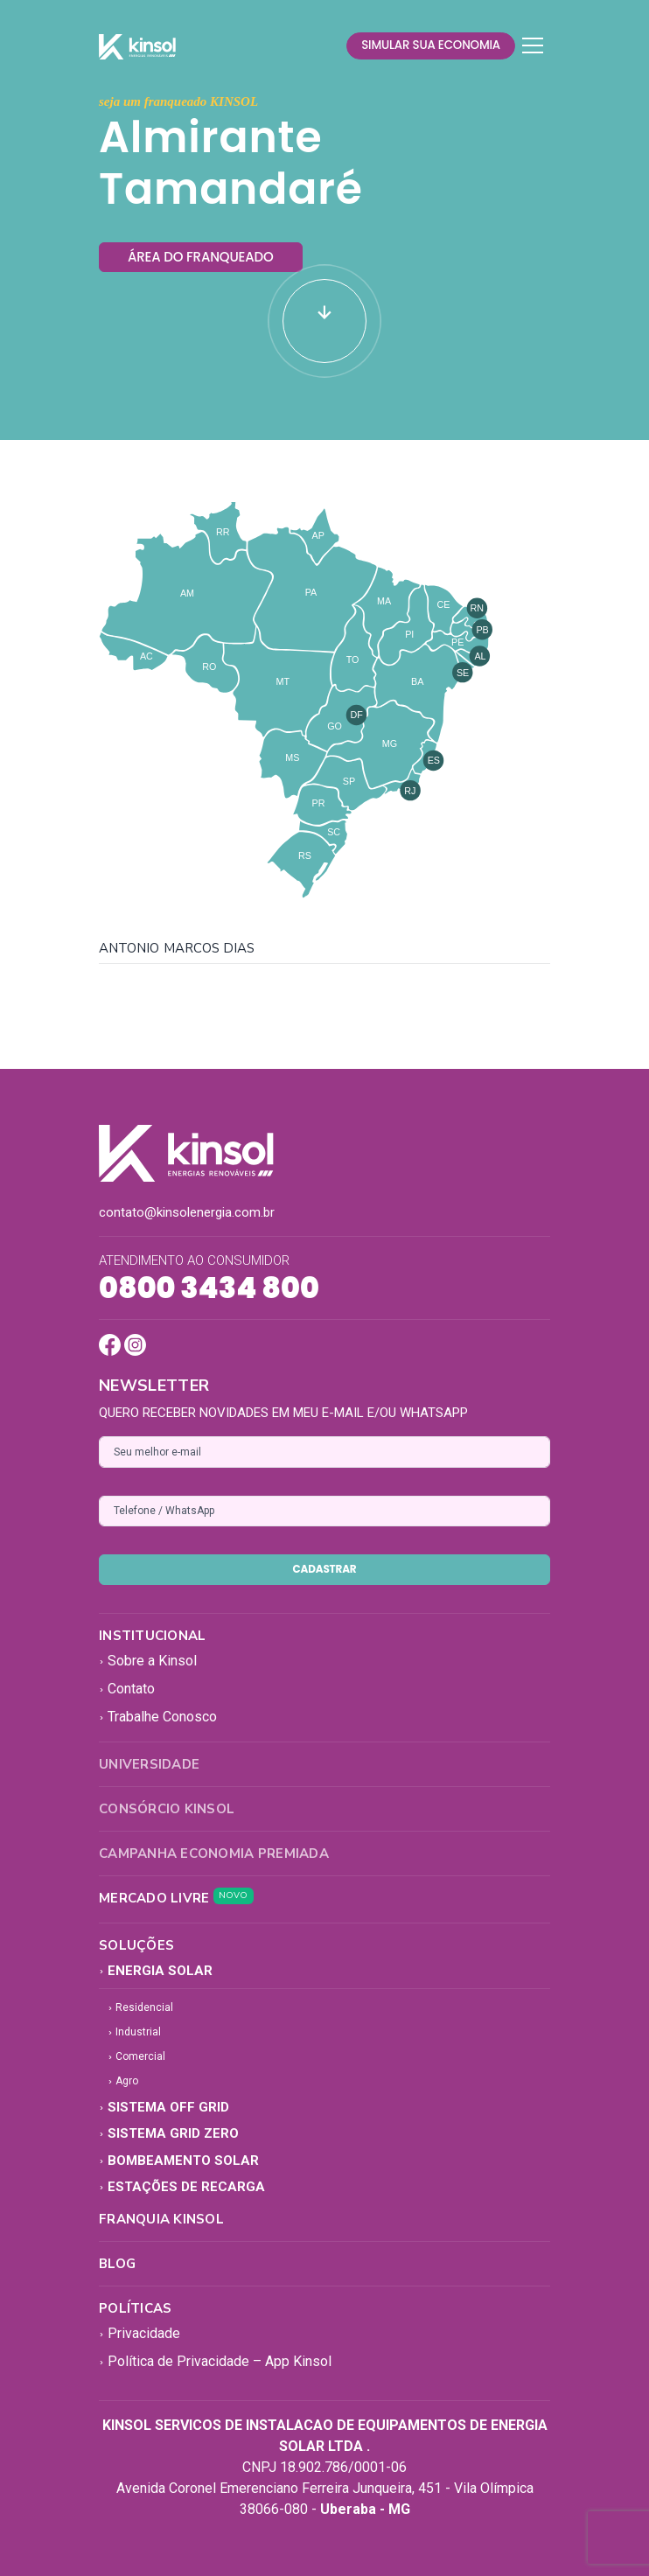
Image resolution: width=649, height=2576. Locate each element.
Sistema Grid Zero (169, 2133)
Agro (123, 2081)
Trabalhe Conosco (158, 1716)
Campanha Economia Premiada (214, 1853)
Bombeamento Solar (179, 2160)
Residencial (140, 2007)
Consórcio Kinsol (166, 1809)
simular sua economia (430, 45)
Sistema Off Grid (164, 2107)
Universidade (149, 1764)
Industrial (134, 2032)
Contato (127, 1688)
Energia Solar (156, 1971)
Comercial (136, 2056)
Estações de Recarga (182, 2187)
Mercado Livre (176, 1898)
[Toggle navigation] (532, 45)
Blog (117, 2263)
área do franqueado (201, 257)
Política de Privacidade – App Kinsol (215, 2361)
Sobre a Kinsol (148, 1660)
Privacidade (139, 2333)
